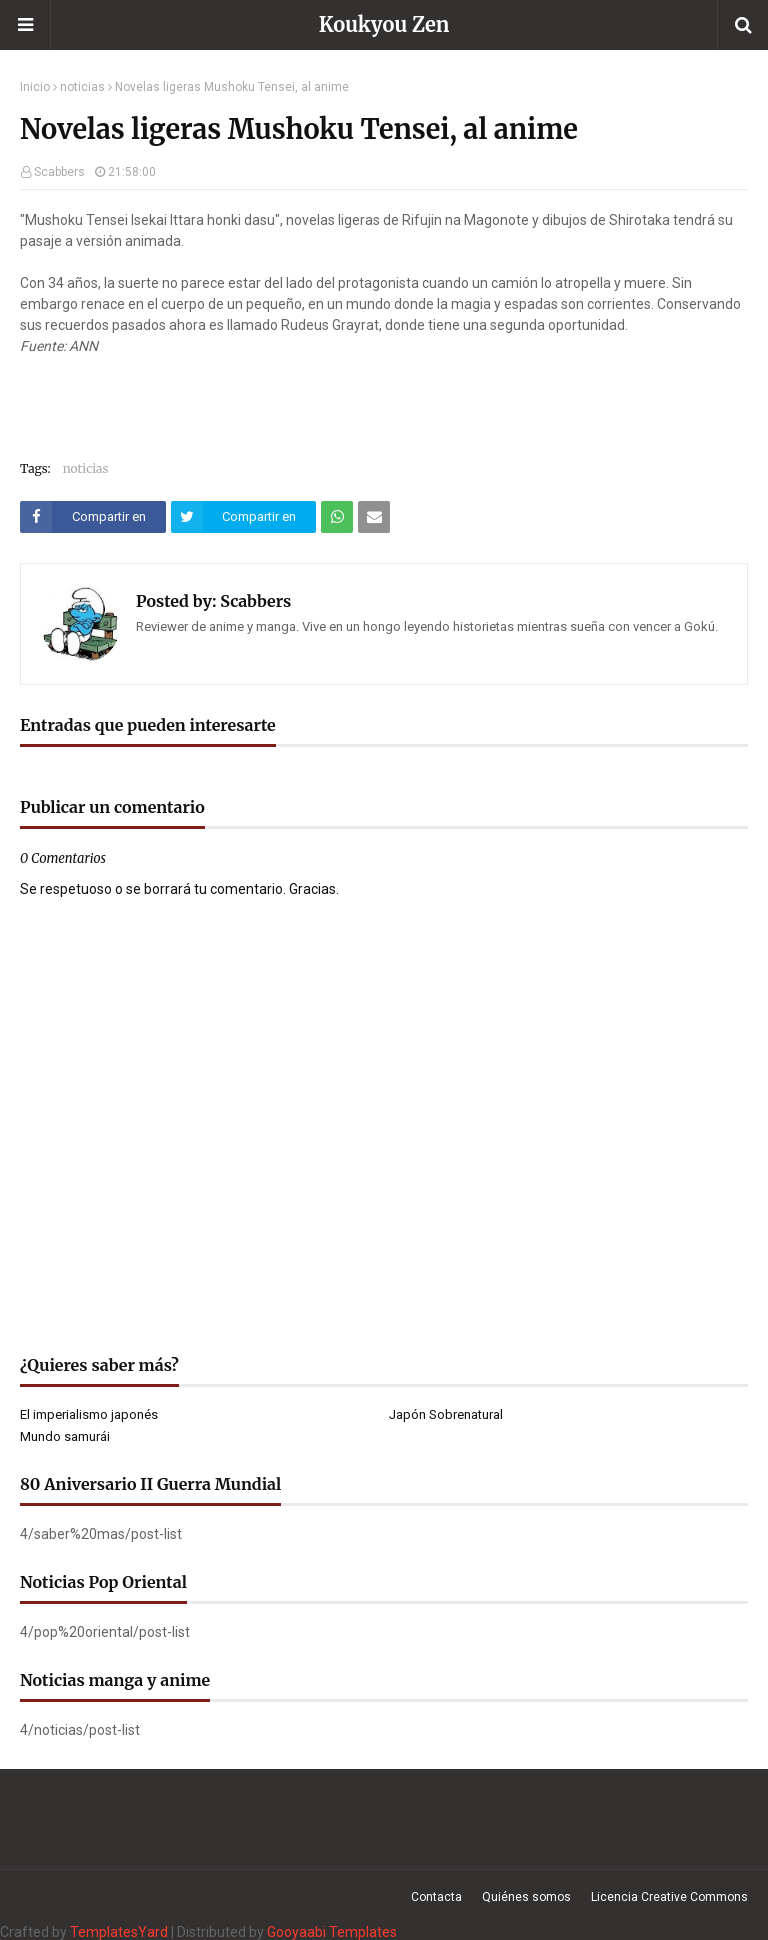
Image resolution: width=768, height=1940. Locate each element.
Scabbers (59, 172)
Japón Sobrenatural (446, 1414)
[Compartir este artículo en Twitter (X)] (244, 517)
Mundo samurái (65, 1436)
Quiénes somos (526, 1897)
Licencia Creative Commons (669, 1897)
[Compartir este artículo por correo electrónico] (374, 517)
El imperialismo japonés (89, 1414)
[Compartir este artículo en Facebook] (93, 517)
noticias (82, 87)
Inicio (35, 87)
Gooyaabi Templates (332, 1932)
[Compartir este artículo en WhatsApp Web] (337, 517)
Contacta (436, 1897)
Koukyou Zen (384, 24)
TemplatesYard (119, 1932)
